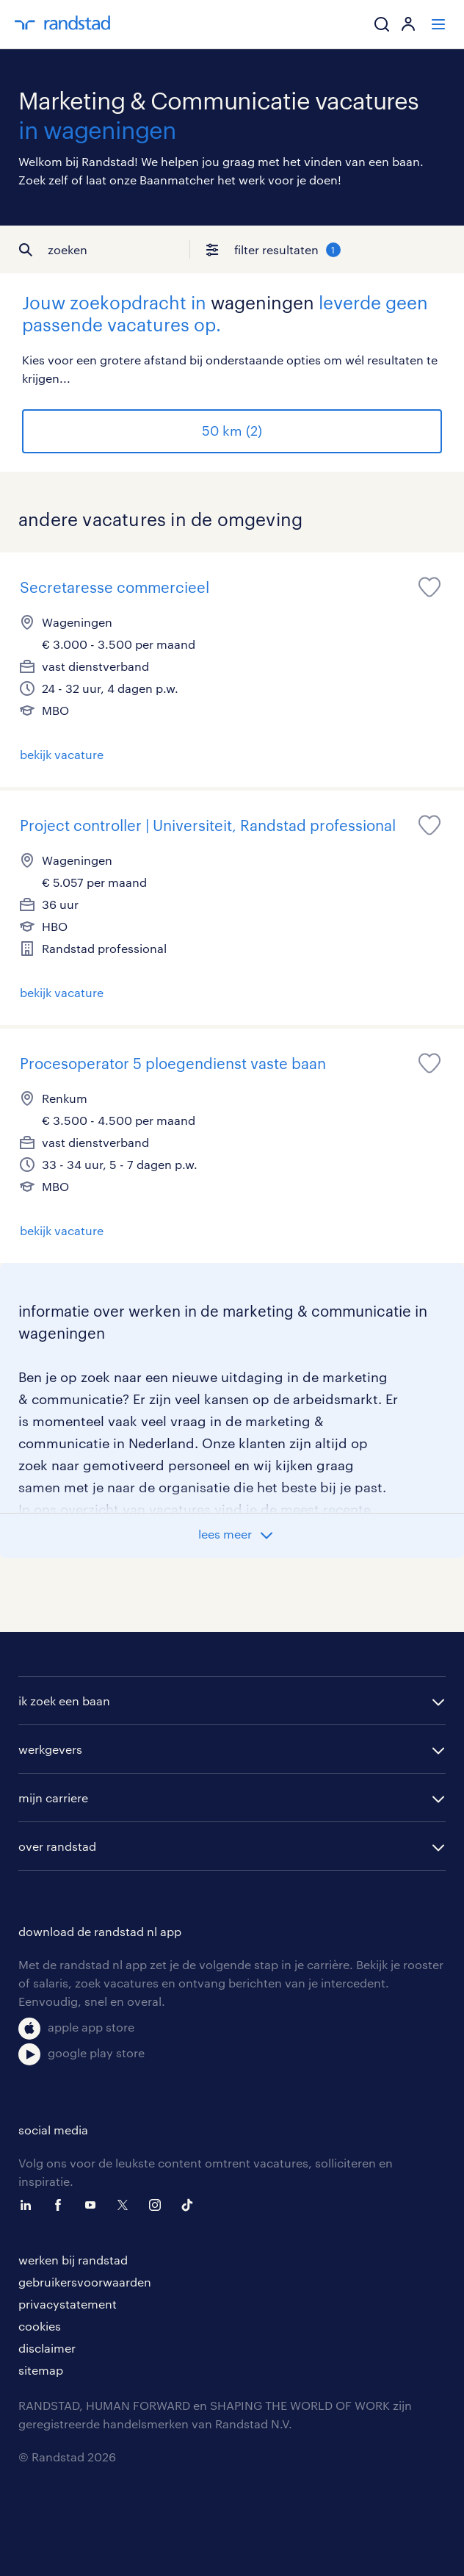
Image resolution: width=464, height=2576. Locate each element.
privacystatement (67, 2304)
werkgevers (50, 1749)
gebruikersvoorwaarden (84, 2282)
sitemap (40, 2370)
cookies (39, 2326)
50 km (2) (232, 430)
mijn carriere (53, 1798)
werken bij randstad (73, 2260)
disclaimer (47, 2348)
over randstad (57, 1846)
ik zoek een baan (64, 1701)
